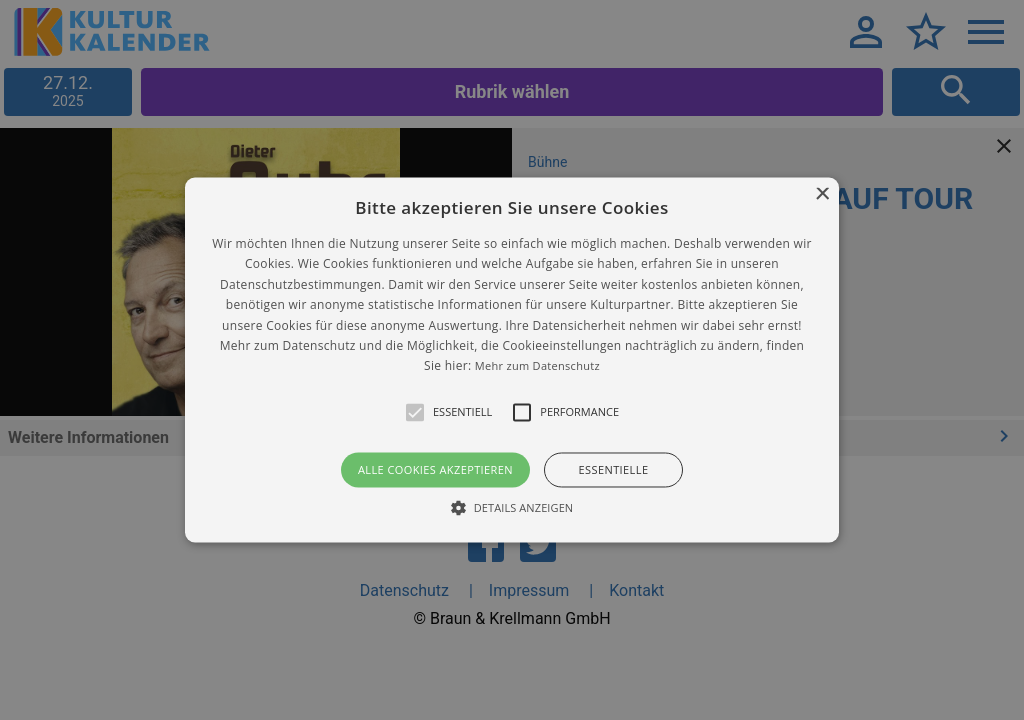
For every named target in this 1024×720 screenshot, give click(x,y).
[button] (512, 359)
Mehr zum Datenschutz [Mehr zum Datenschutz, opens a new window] (537, 366)
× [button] (821, 194)
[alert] (512, 360)
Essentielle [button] (614, 469)
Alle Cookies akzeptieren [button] (435, 469)
